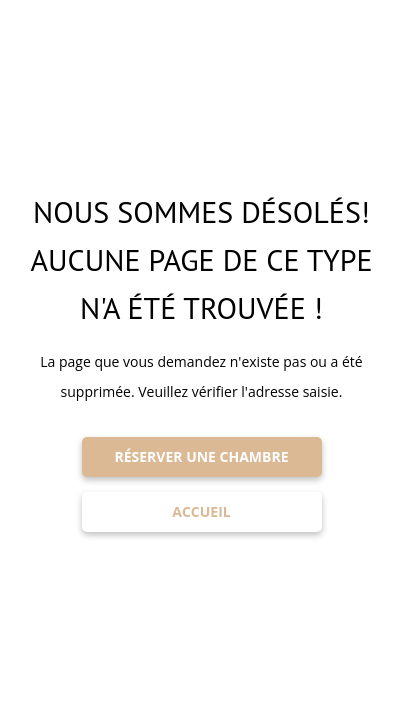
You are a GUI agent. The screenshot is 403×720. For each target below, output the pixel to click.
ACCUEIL (201, 511)
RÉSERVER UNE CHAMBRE (201, 456)
